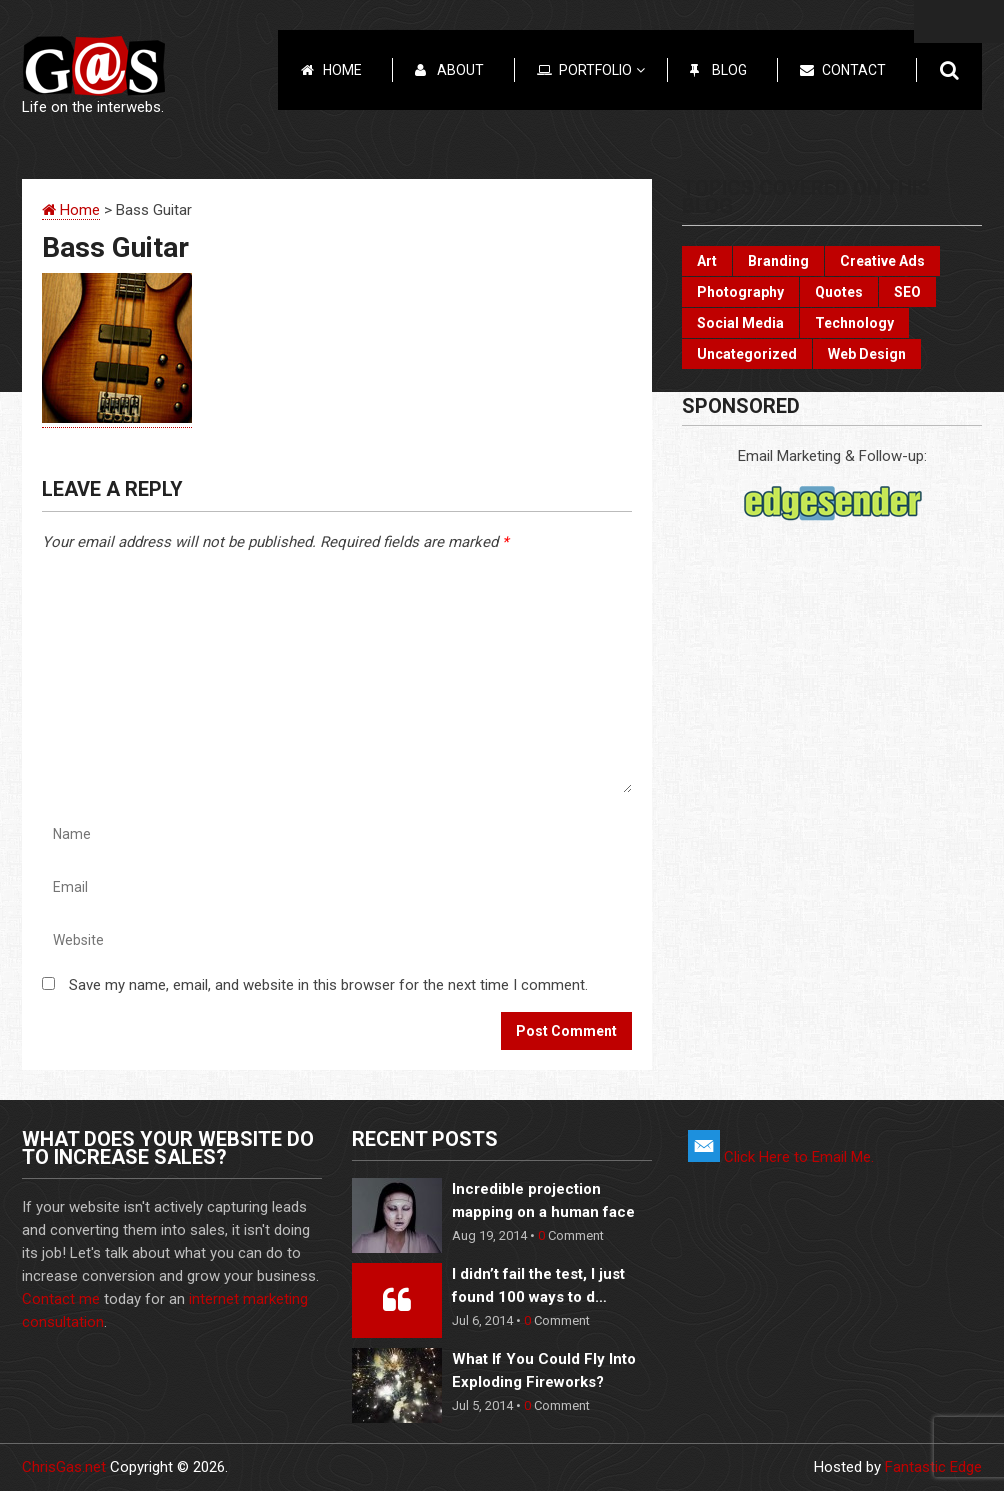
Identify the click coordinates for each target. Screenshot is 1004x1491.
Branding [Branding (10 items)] (778, 261)
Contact (854, 70)
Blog (729, 70)
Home (342, 70)
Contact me (61, 1299)
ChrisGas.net (64, 1467)
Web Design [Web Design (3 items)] (867, 354)
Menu (959, 21)
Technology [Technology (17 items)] (854, 323)
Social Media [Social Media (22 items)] (740, 323)
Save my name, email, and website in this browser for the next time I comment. (328, 985)
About (460, 70)
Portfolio (602, 70)
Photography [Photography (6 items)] (740, 292)
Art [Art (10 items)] (707, 261)
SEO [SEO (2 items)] (907, 292)
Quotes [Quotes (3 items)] (839, 292)
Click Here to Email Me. (781, 1157)
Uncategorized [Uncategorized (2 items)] (747, 354)
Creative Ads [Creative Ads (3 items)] (882, 261)
